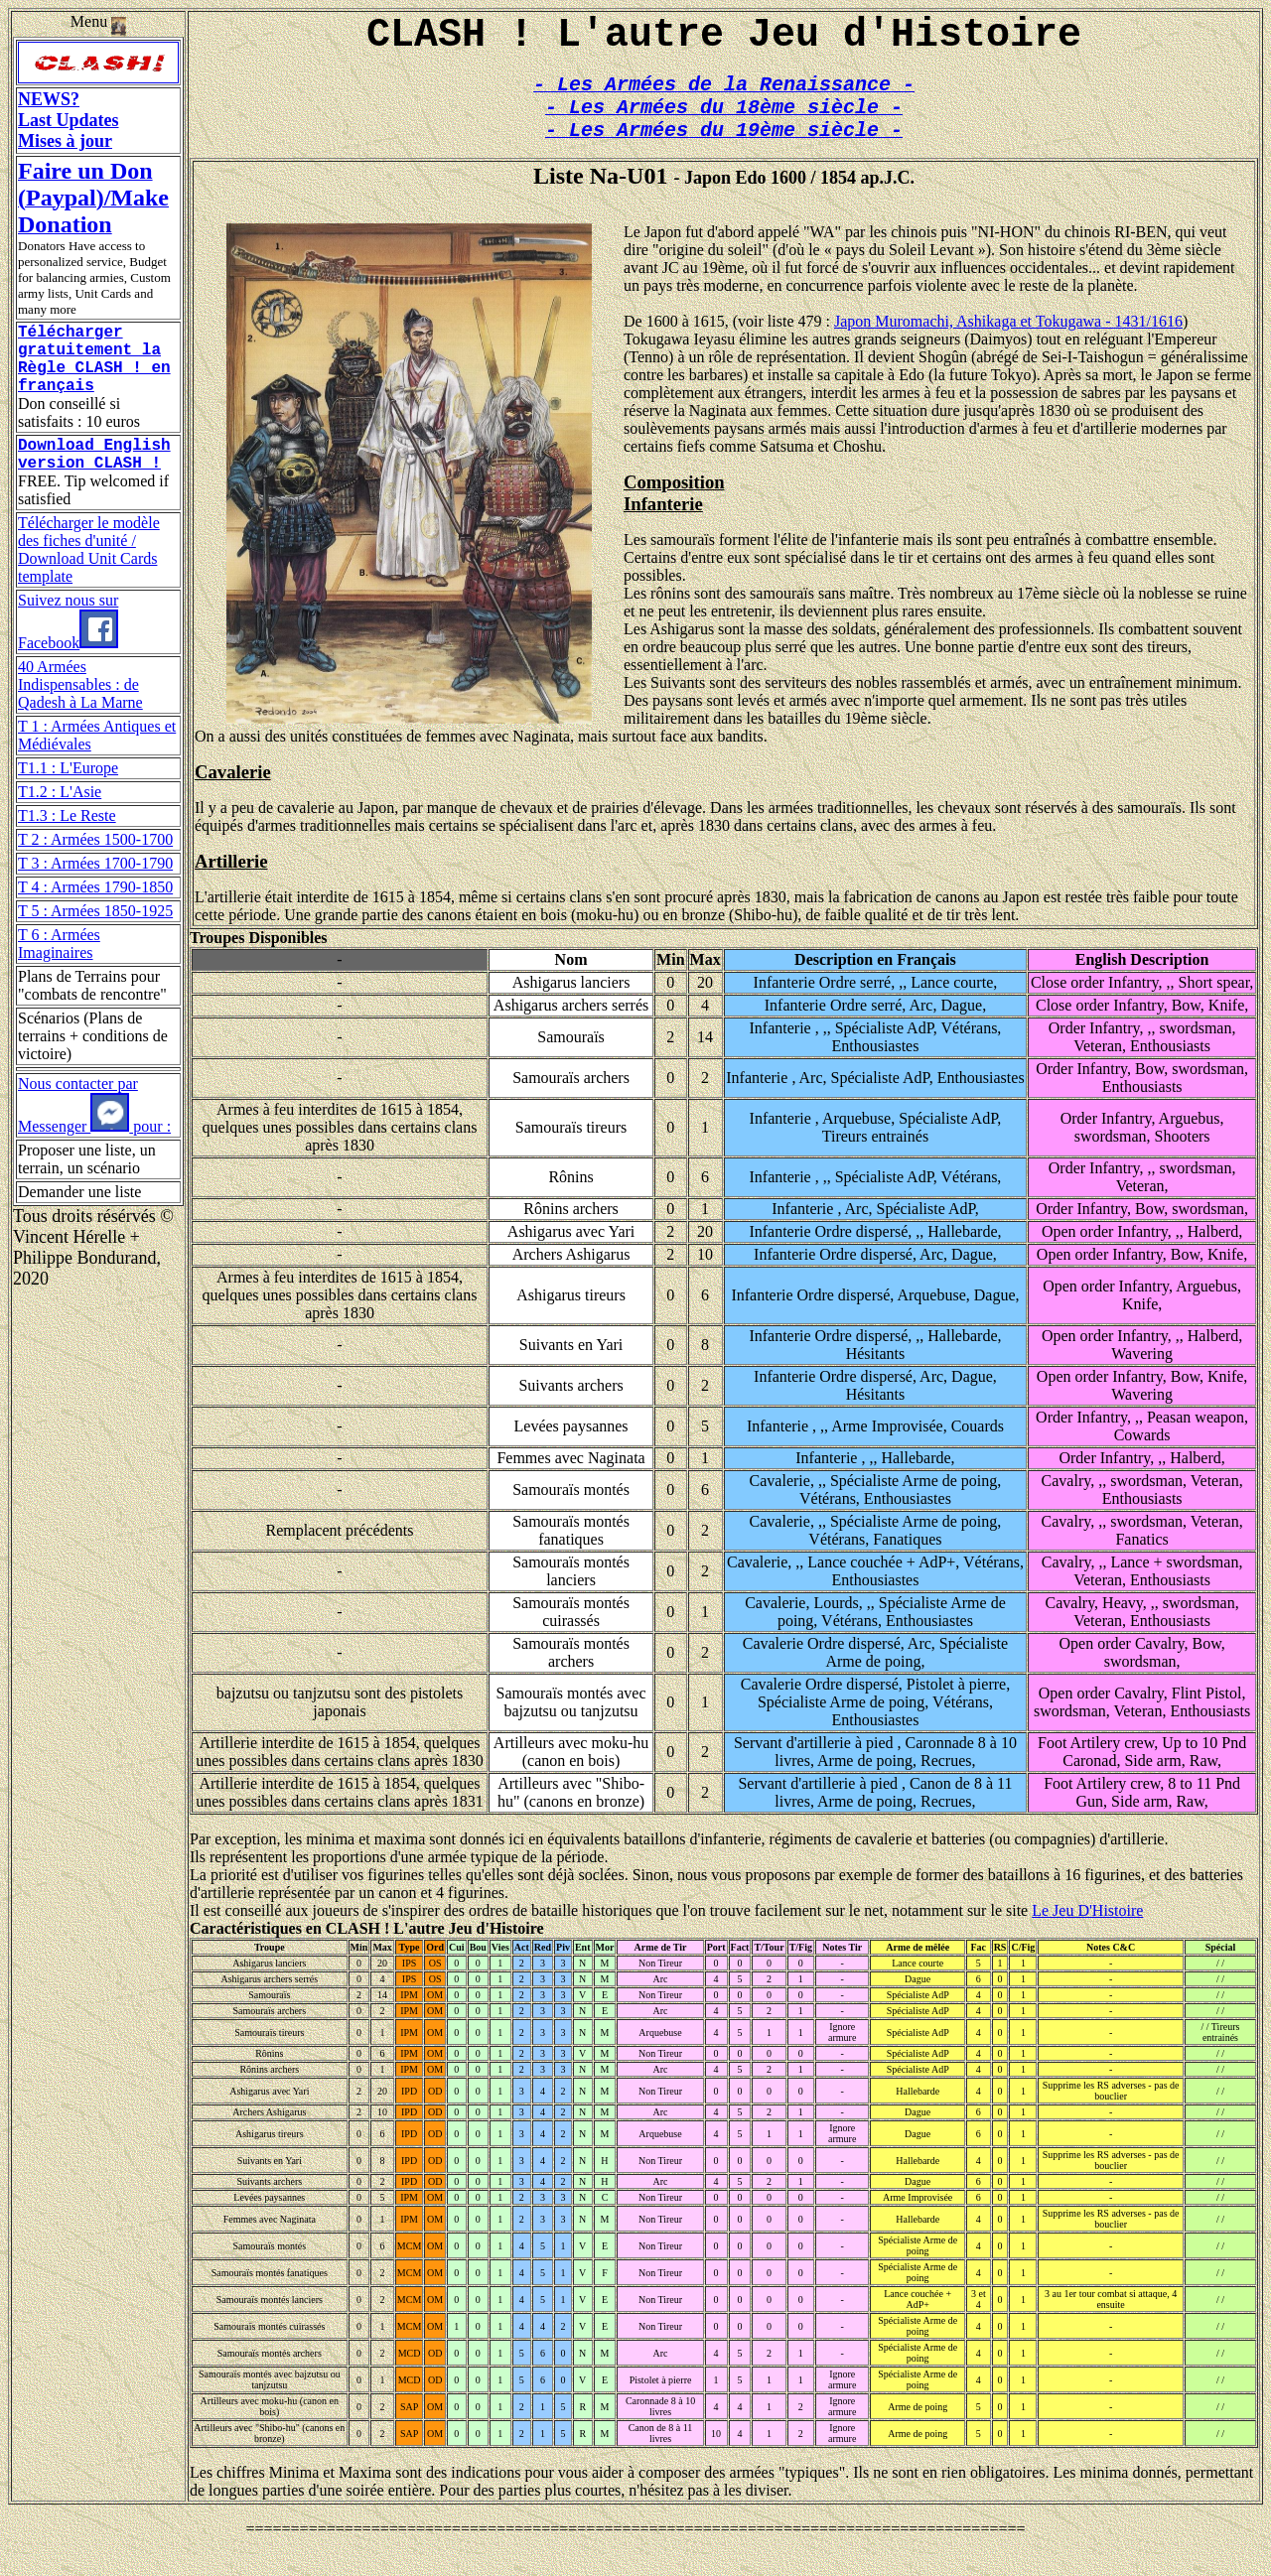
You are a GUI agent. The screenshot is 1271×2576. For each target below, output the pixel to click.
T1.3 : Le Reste (67, 839)
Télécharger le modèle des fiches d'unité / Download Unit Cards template (89, 573)
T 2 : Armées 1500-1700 (95, 863)
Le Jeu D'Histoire (1087, 1932)
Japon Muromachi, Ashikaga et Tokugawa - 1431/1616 (1008, 343)
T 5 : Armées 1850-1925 (95, 934)
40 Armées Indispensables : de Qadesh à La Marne (80, 708)
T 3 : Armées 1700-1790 (95, 887)
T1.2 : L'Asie (59, 815)
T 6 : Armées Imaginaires (59, 967)
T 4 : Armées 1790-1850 (95, 910)
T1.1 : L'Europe (68, 791)
